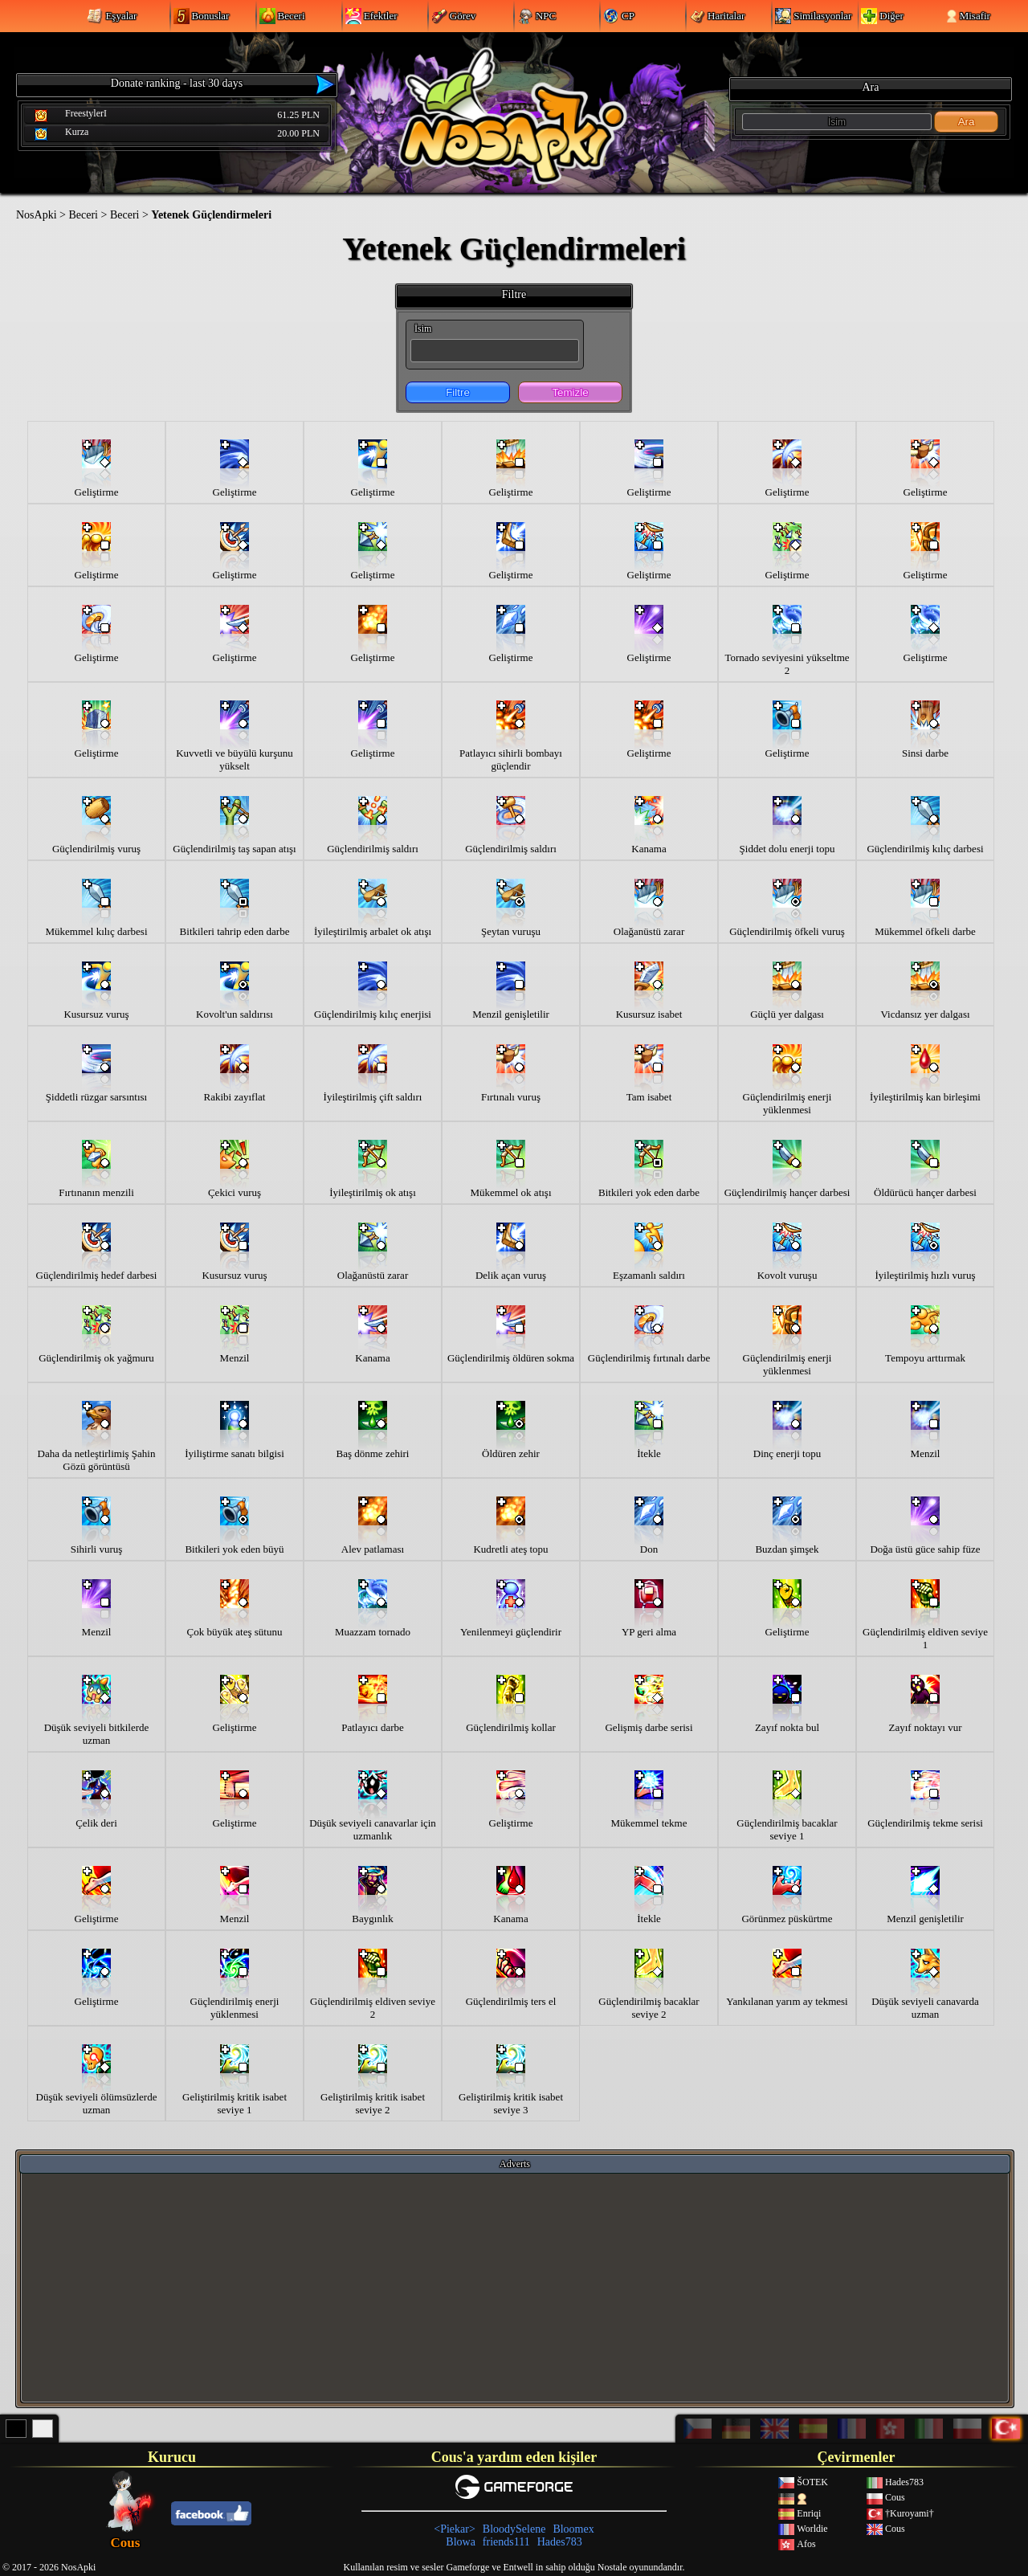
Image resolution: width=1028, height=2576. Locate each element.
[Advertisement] (515, 2286)
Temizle (570, 392)
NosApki (36, 215)
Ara (966, 122)
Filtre (458, 392)
